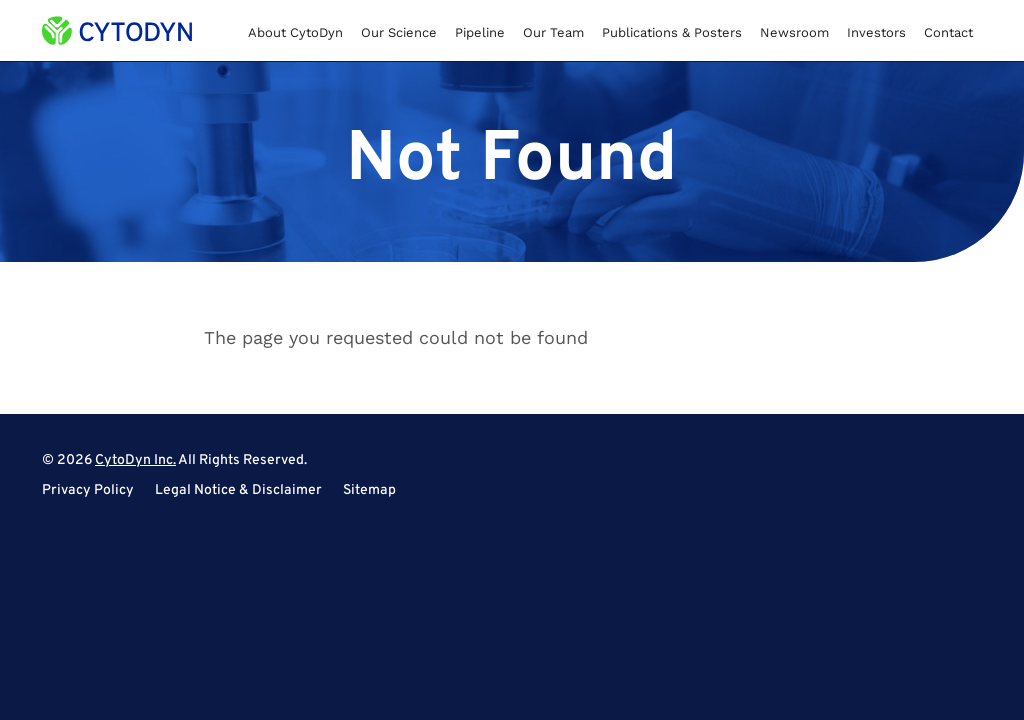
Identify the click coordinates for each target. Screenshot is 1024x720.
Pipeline (480, 32)
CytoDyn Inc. (135, 460)
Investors (876, 32)
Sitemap (369, 491)
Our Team (553, 32)
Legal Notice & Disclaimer (238, 491)
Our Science (399, 32)
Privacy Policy (88, 491)
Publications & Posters (672, 32)
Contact (948, 32)
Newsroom (794, 32)
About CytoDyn (295, 32)
